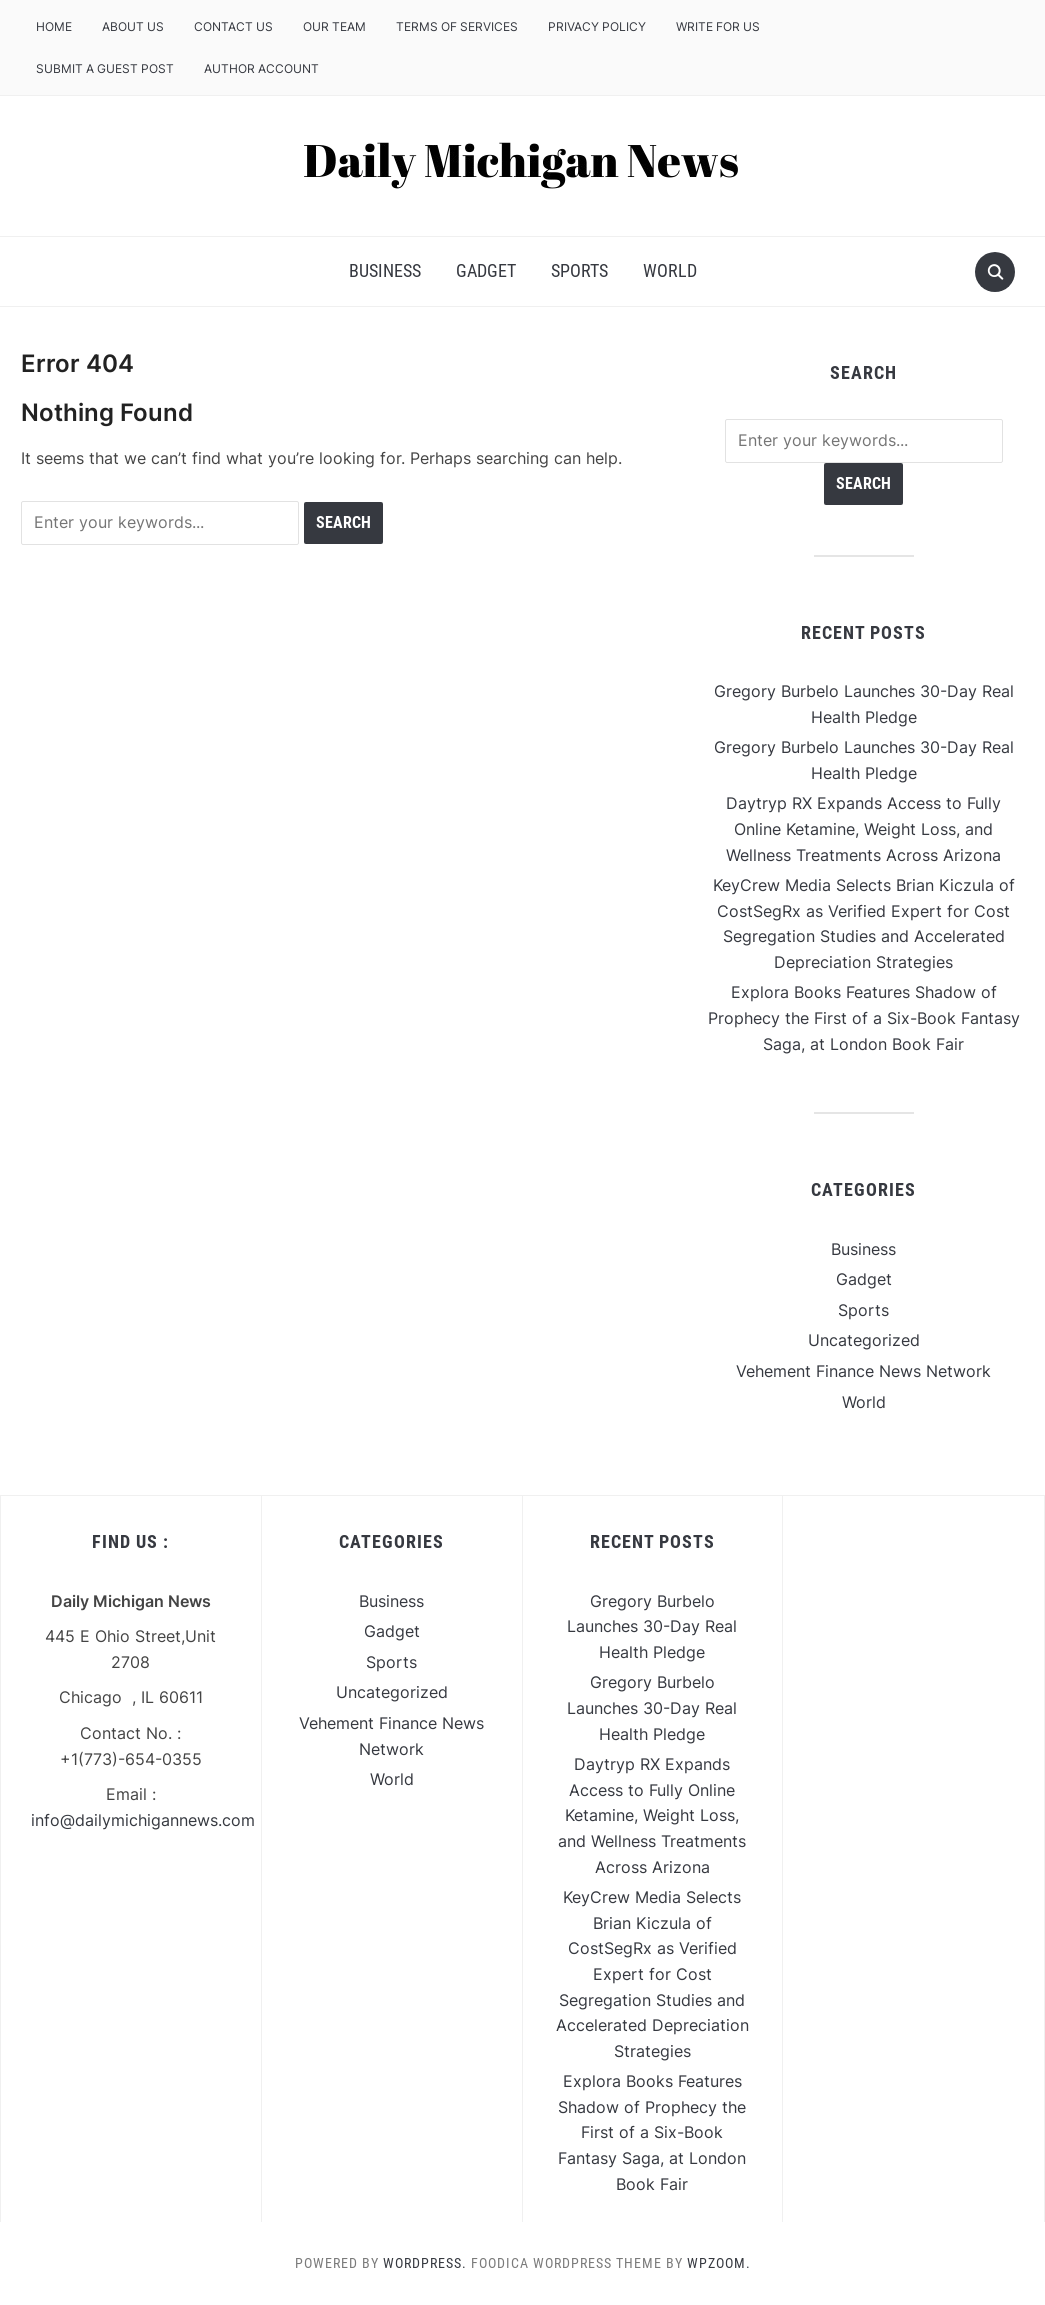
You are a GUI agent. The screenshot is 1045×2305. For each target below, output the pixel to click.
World (670, 270)
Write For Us (718, 26)
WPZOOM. (719, 2263)
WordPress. (425, 2263)
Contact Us (233, 26)
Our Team (334, 26)
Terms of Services (457, 26)
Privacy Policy (597, 26)
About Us (133, 26)
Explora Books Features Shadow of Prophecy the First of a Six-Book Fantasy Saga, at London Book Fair (864, 1017)
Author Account (261, 68)
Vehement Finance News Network (863, 1371)
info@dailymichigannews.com (143, 1820)
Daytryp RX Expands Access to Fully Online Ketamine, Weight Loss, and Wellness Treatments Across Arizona (863, 828)
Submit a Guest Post (105, 68)
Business (385, 270)
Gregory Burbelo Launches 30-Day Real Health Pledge (652, 1626)
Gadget (486, 270)
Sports (579, 270)
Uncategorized (864, 1340)
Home (54, 26)
